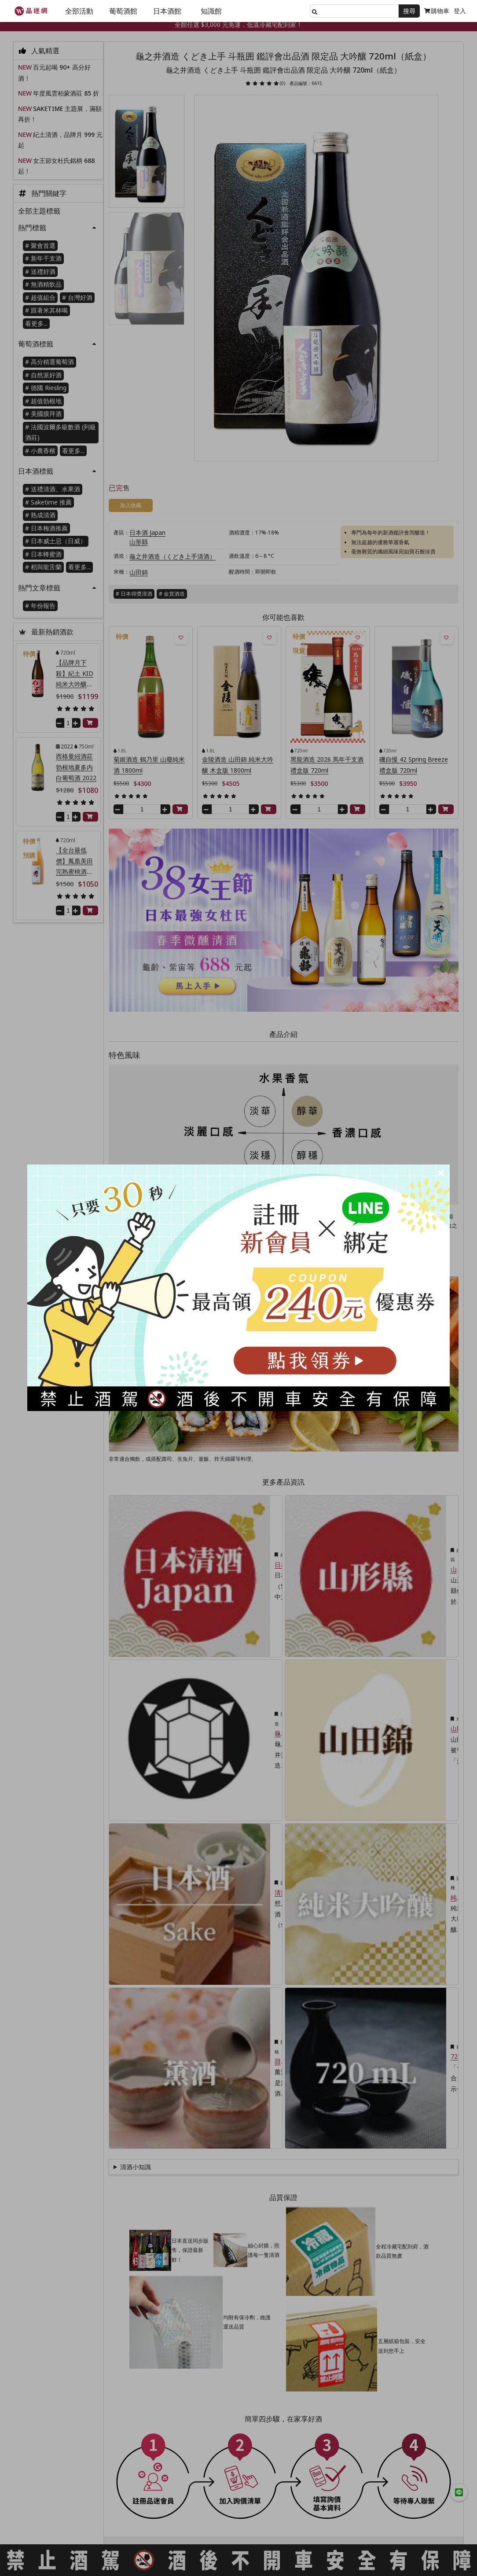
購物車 (436, 11)
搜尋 (409, 11)
